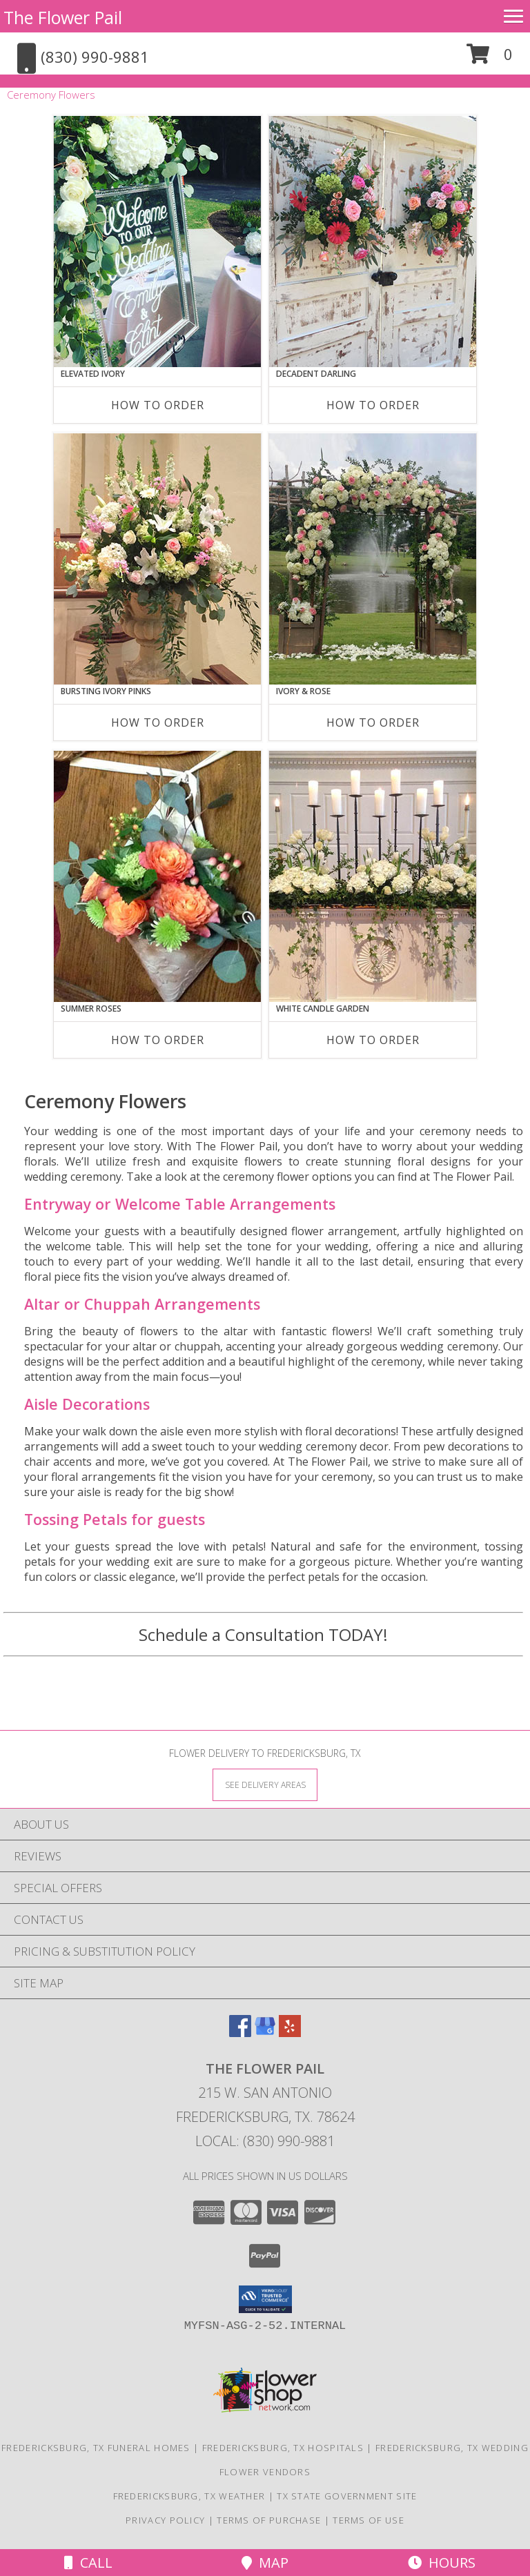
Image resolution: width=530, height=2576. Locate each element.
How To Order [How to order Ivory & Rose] (373, 722)
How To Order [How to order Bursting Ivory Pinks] (157, 722)
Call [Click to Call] (88, 2562)
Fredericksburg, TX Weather (189, 2496)
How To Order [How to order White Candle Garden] (373, 1040)
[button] (490, 59)
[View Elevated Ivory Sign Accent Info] (157, 241)
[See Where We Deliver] (265, 1784)
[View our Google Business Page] (265, 2033)
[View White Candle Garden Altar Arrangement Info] (372, 876)
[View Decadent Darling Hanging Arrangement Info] (372, 241)
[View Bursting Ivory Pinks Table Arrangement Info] (157, 559)
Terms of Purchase (269, 2520)
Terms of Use (368, 2520)
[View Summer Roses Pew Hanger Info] (157, 876)
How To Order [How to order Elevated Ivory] (157, 405)
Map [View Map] (265, 2562)
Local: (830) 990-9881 (265, 2141)
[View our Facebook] (240, 2033)
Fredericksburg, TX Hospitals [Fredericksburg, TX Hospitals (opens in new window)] (283, 2447)
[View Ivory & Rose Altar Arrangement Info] (372, 559)
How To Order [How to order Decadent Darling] (373, 405)
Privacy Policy (165, 2520)
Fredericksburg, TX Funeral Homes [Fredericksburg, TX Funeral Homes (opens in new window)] (95, 2447)
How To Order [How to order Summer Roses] (157, 1040)
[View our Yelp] (290, 2033)
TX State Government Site (347, 2496)
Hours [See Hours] (441, 2562)
